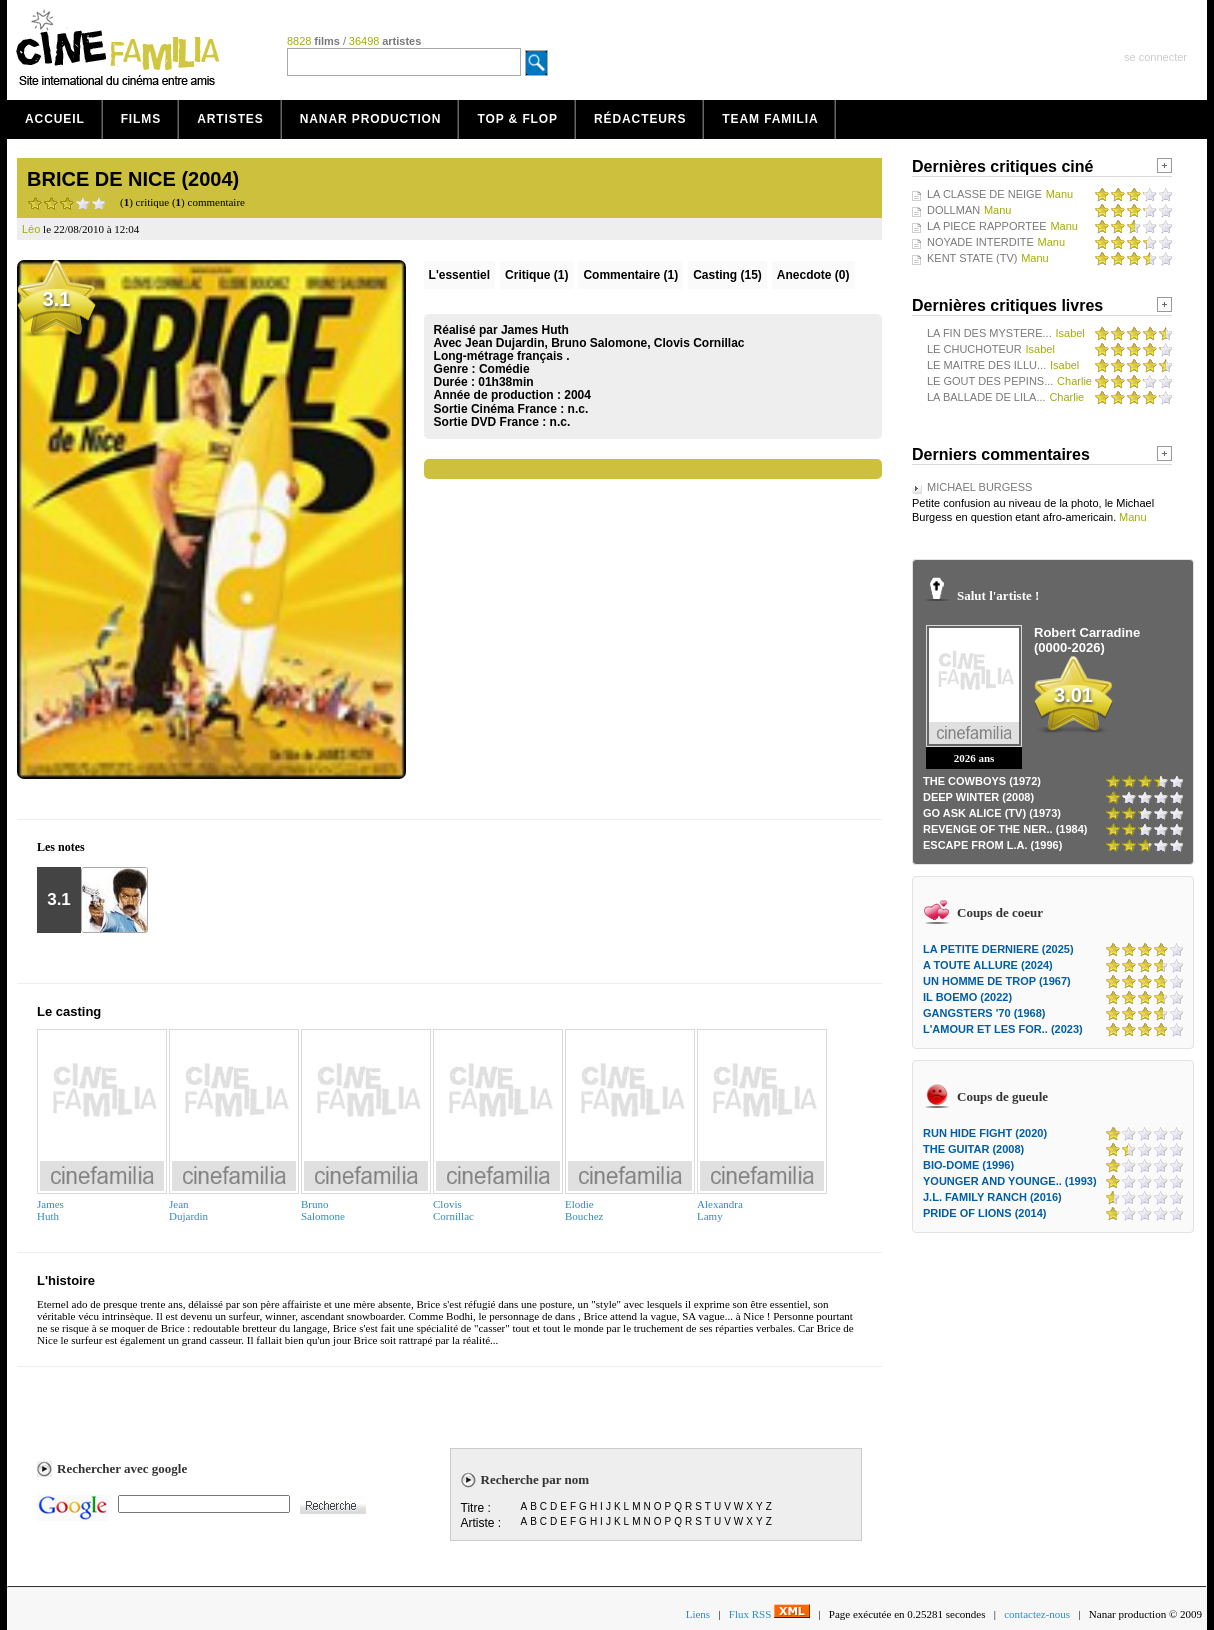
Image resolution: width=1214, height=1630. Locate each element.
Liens (698, 1614)
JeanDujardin (188, 1210)
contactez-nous (1037, 1614)
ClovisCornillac (453, 1210)
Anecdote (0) (813, 275)
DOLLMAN (953, 210)
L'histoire (66, 1280)
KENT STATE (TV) (972, 258)
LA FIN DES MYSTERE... (989, 333)
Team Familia (770, 119)
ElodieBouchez (584, 1210)
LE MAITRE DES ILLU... (986, 365)
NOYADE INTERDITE (980, 242)
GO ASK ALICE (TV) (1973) (992, 813)
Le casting (69, 1011)
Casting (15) (727, 275)
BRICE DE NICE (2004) (133, 179)
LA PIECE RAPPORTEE (987, 226)
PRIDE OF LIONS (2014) (984, 1213)
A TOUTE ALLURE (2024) (988, 965)
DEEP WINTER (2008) (978, 797)
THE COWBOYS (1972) (982, 781)
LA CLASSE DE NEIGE (984, 194)
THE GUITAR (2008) (973, 1149)
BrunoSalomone (323, 1210)
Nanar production (371, 119)
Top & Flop (517, 119)
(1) (536, 275)
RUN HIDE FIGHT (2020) (985, 1133)
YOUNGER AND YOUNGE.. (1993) (1010, 1181)
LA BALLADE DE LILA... (986, 397)
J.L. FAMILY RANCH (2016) (992, 1197)
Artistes (230, 119)
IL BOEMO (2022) (967, 997)
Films (141, 119)
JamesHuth (50, 1210)
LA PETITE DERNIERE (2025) (998, 949)
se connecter (1155, 57)
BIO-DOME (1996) (968, 1165)
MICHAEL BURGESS (979, 487)
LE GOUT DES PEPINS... (990, 381)
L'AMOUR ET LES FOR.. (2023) (1003, 1029)
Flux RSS (769, 1614)
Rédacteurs (640, 119)
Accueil (55, 119)
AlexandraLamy (720, 1210)
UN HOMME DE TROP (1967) (997, 981)
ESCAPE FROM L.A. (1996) (992, 845)
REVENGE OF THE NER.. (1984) (1005, 829)
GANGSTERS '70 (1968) (984, 1013)
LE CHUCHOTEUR (974, 349)
